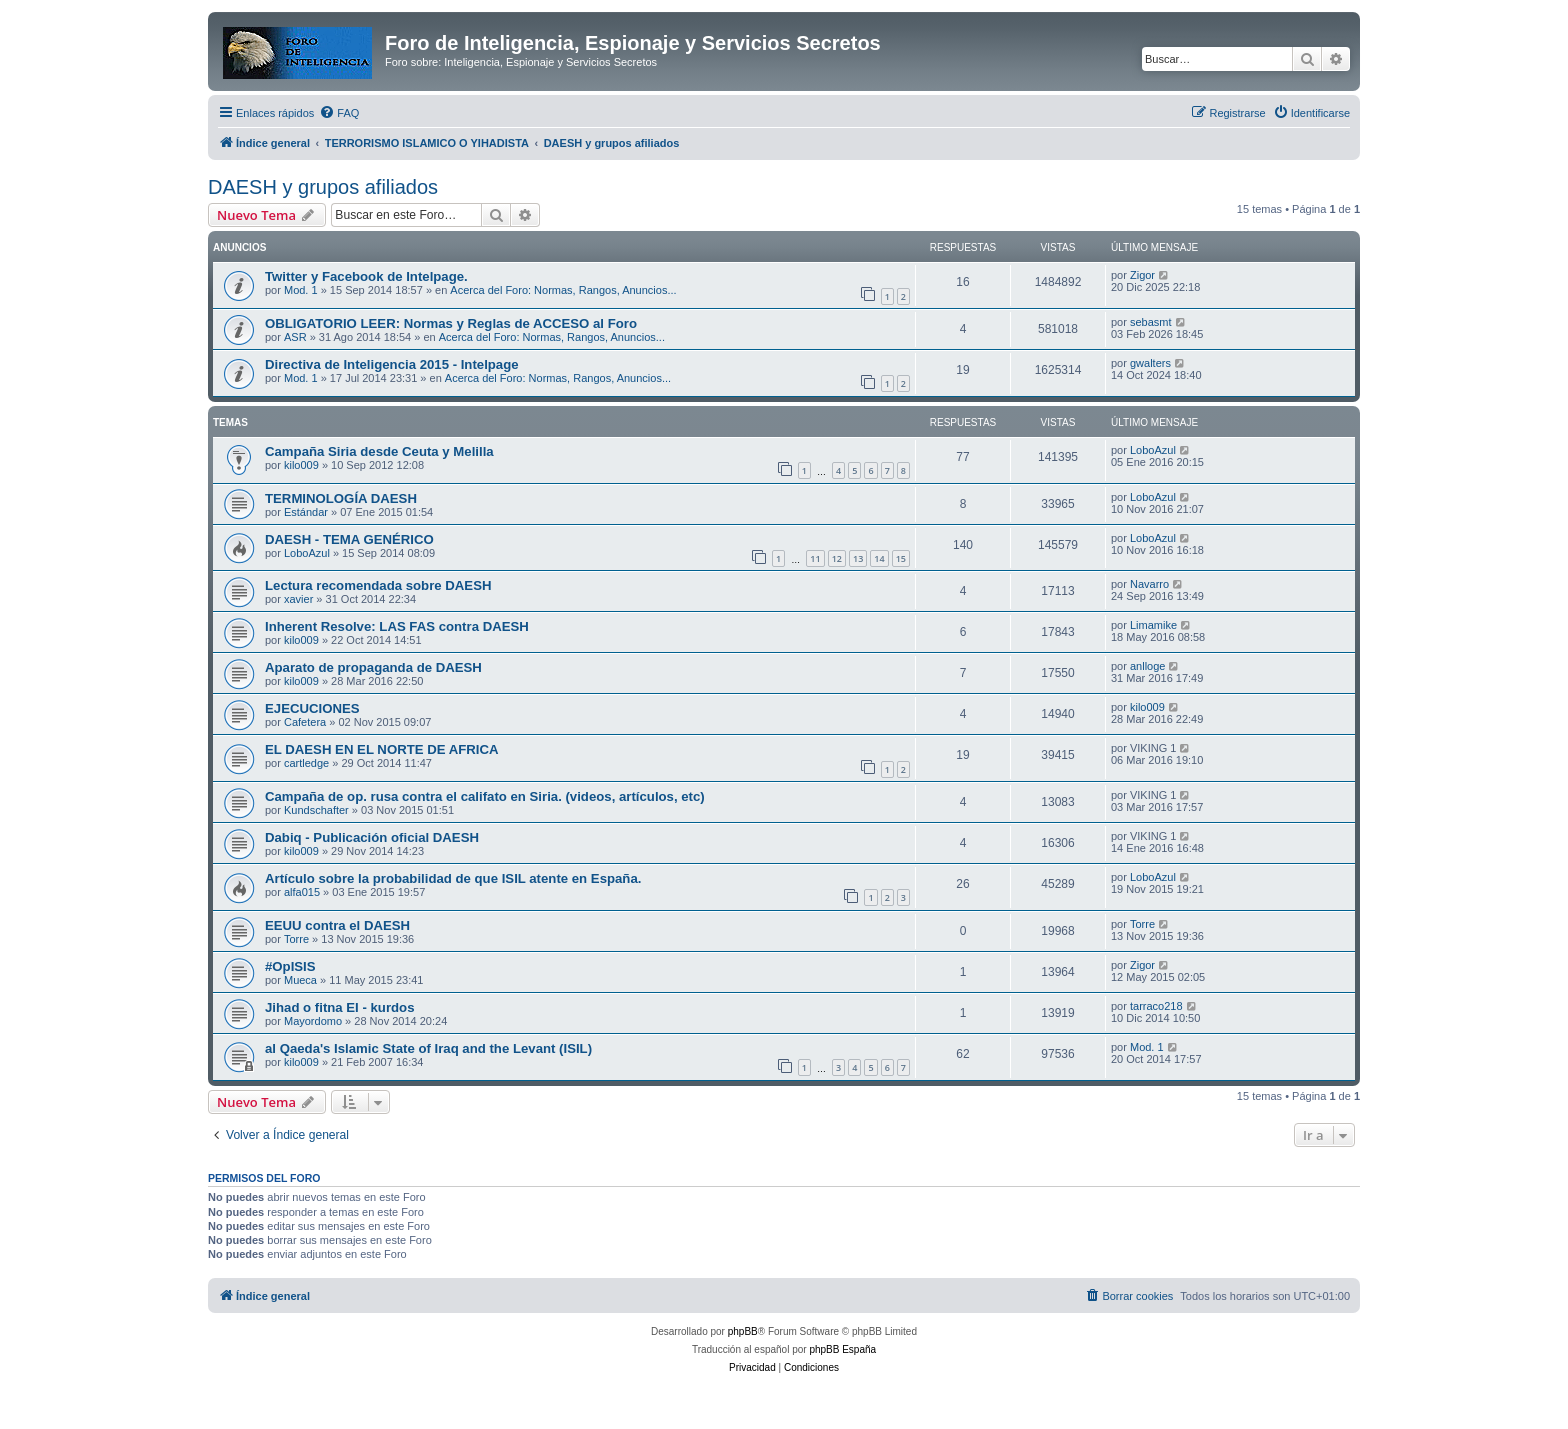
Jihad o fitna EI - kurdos (339, 1007)
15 (901, 558)
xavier (298, 599)
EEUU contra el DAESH (337, 925)
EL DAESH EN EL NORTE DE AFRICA (382, 749)
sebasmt (1151, 322)
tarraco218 (1156, 1006)
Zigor (1142, 275)
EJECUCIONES (312, 708)
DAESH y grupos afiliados (323, 187)
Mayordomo (313, 1021)
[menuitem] (339, 113)
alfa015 (302, 892)
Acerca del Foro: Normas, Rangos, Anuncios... (563, 290)
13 (858, 558)
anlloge (1147, 666)
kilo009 (301, 465)
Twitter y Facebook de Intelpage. (366, 276)
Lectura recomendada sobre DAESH (378, 585)
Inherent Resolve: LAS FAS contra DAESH (397, 626)
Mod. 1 (301, 290)
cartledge (306, 763)
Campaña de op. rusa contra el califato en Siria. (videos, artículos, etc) (485, 796)
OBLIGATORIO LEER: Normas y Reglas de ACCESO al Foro (451, 323)
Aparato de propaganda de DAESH (373, 667)
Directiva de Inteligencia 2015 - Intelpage (392, 364)
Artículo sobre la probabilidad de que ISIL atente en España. (453, 878)
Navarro (1149, 584)
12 (837, 558)
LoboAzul (1153, 450)
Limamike (1153, 625)
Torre (296, 939)
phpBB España (842, 1349)
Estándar (306, 512)
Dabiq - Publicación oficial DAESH (372, 837)
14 (879, 558)
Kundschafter (316, 810)
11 (815, 558)
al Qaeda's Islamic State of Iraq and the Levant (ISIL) (428, 1048)
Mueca (300, 980)
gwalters (1150, 363)
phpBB (743, 1331)
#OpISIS (290, 966)
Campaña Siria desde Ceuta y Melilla (379, 451)
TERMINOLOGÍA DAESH (341, 498)
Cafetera (305, 722)
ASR (295, 337)
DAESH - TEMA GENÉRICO (349, 539)
